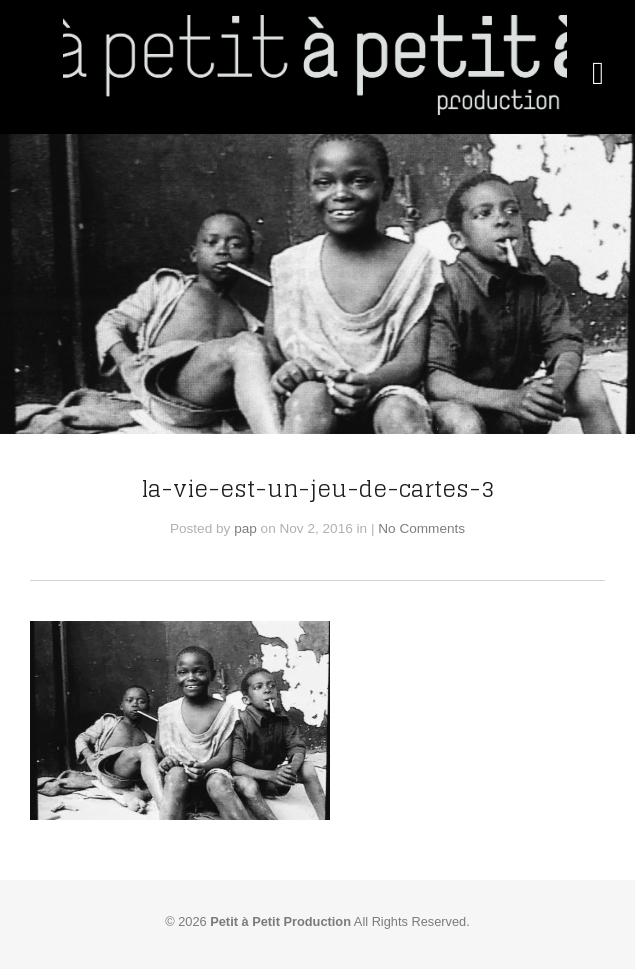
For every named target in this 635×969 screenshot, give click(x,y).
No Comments (421, 528)
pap (245, 528)
